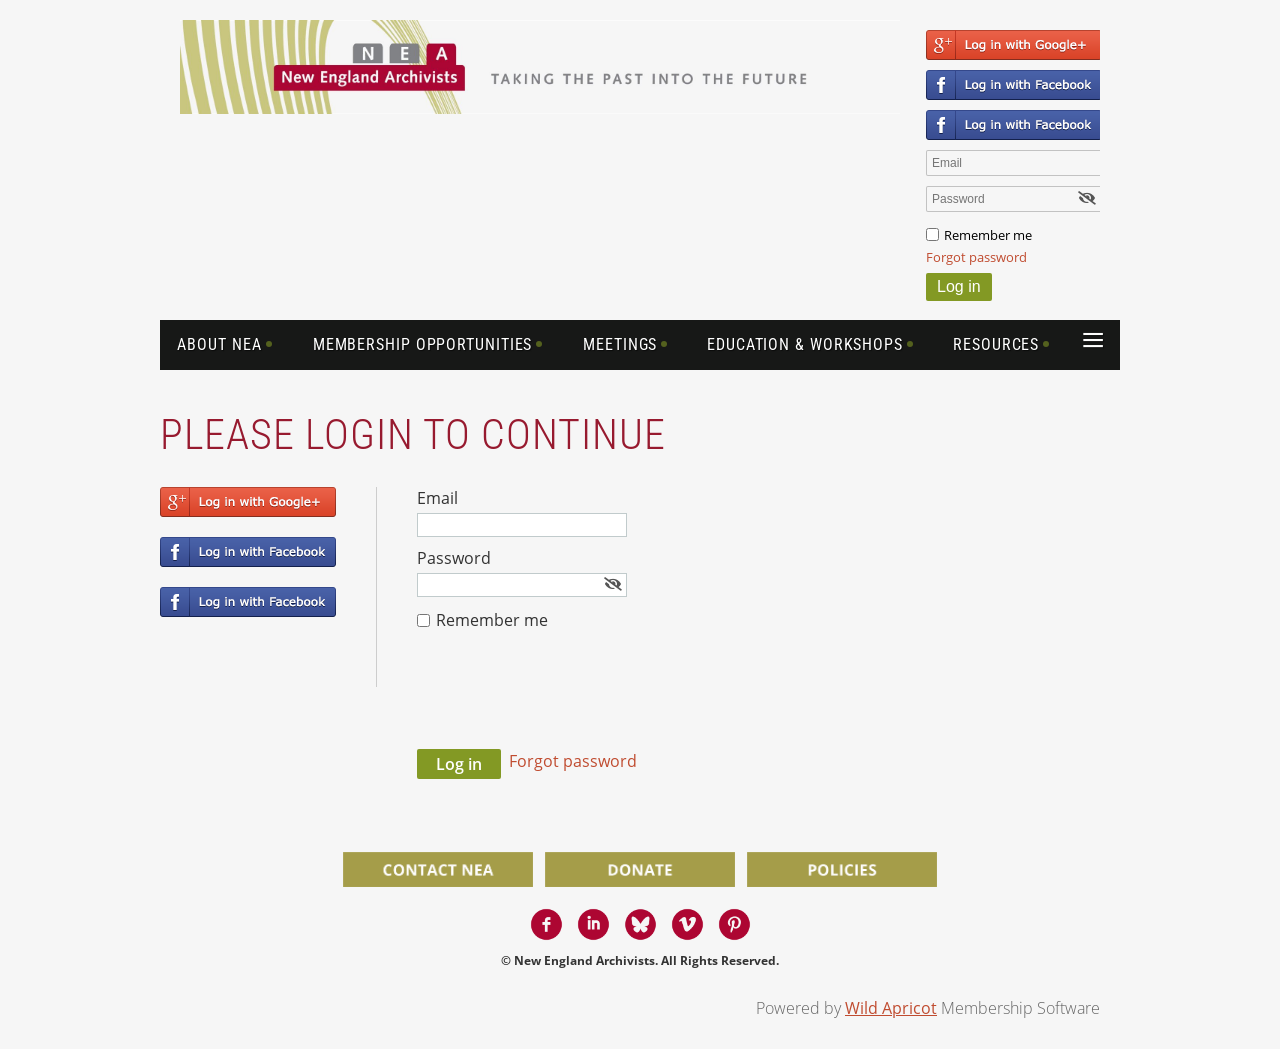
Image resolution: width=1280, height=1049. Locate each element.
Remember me (988, 235)
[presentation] (569, 700)
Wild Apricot (891, 1008)
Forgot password (976, 257)
